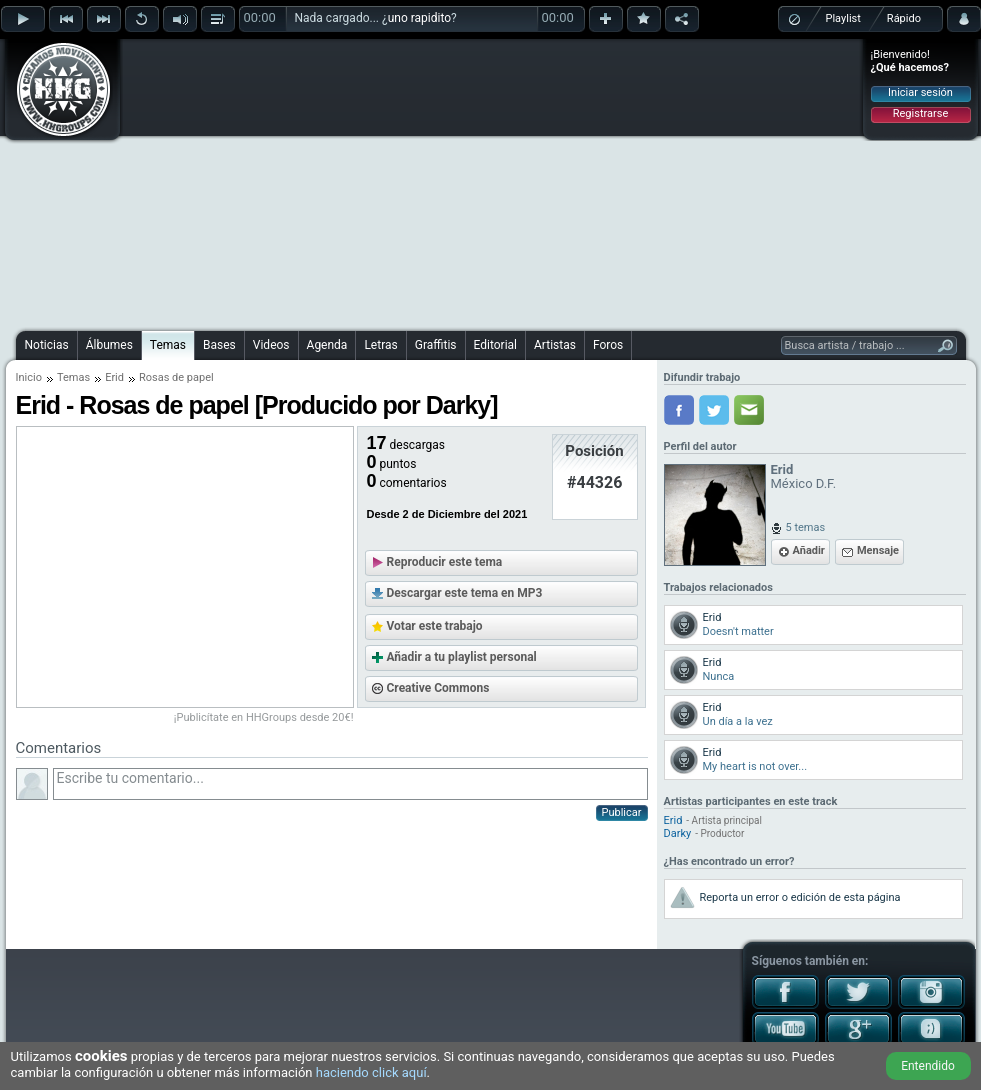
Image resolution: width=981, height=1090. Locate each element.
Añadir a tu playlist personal (462, 657)
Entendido (928, 1066)
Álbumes (109, 345)
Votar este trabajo (435, 626)
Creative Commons (438, 688)
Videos (271, 345)
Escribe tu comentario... (350, 784)
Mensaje (878, 550)
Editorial (495, 345)
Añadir (809, 550)
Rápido (904, 18)
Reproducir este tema (445, 562)
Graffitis (436, 345)
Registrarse (920, 113)
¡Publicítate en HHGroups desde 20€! (264, 717)
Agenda (327, 345)
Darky (678, 833)
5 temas (806, 527)
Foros (608, 345)
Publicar (622, 812)
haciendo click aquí (371, 1072)
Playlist (843, 18)
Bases (219, 345)
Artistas (555, 345)
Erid (114, 377)
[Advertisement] (448, 182)
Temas (168, 345)
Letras (380, 345)
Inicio (29, 377)
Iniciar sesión (920, 92)
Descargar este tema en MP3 (465, 593)
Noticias (47, 345)
